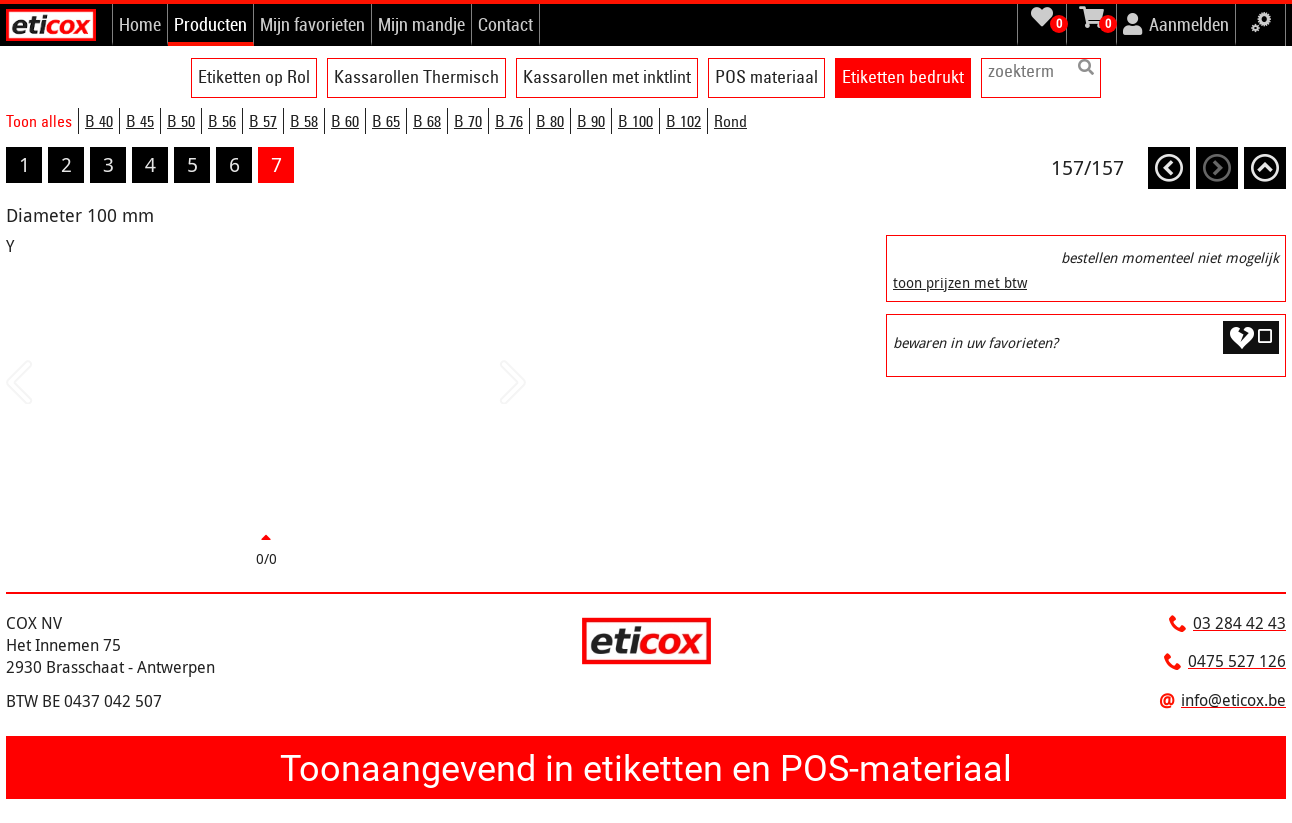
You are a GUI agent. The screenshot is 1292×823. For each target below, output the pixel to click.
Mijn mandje (421, 24)
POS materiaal (766, 76)
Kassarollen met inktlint (607, 76)
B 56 (222, 121)
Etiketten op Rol (254, 76)
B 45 (140, 121)
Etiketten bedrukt (903, 76)
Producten (210, 24)
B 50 (181, 121)
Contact (505, 24)
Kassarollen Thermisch (416, 76)
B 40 (99, 121)
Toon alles (39, 121)
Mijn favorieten (312, 24)
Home (140, 24)
